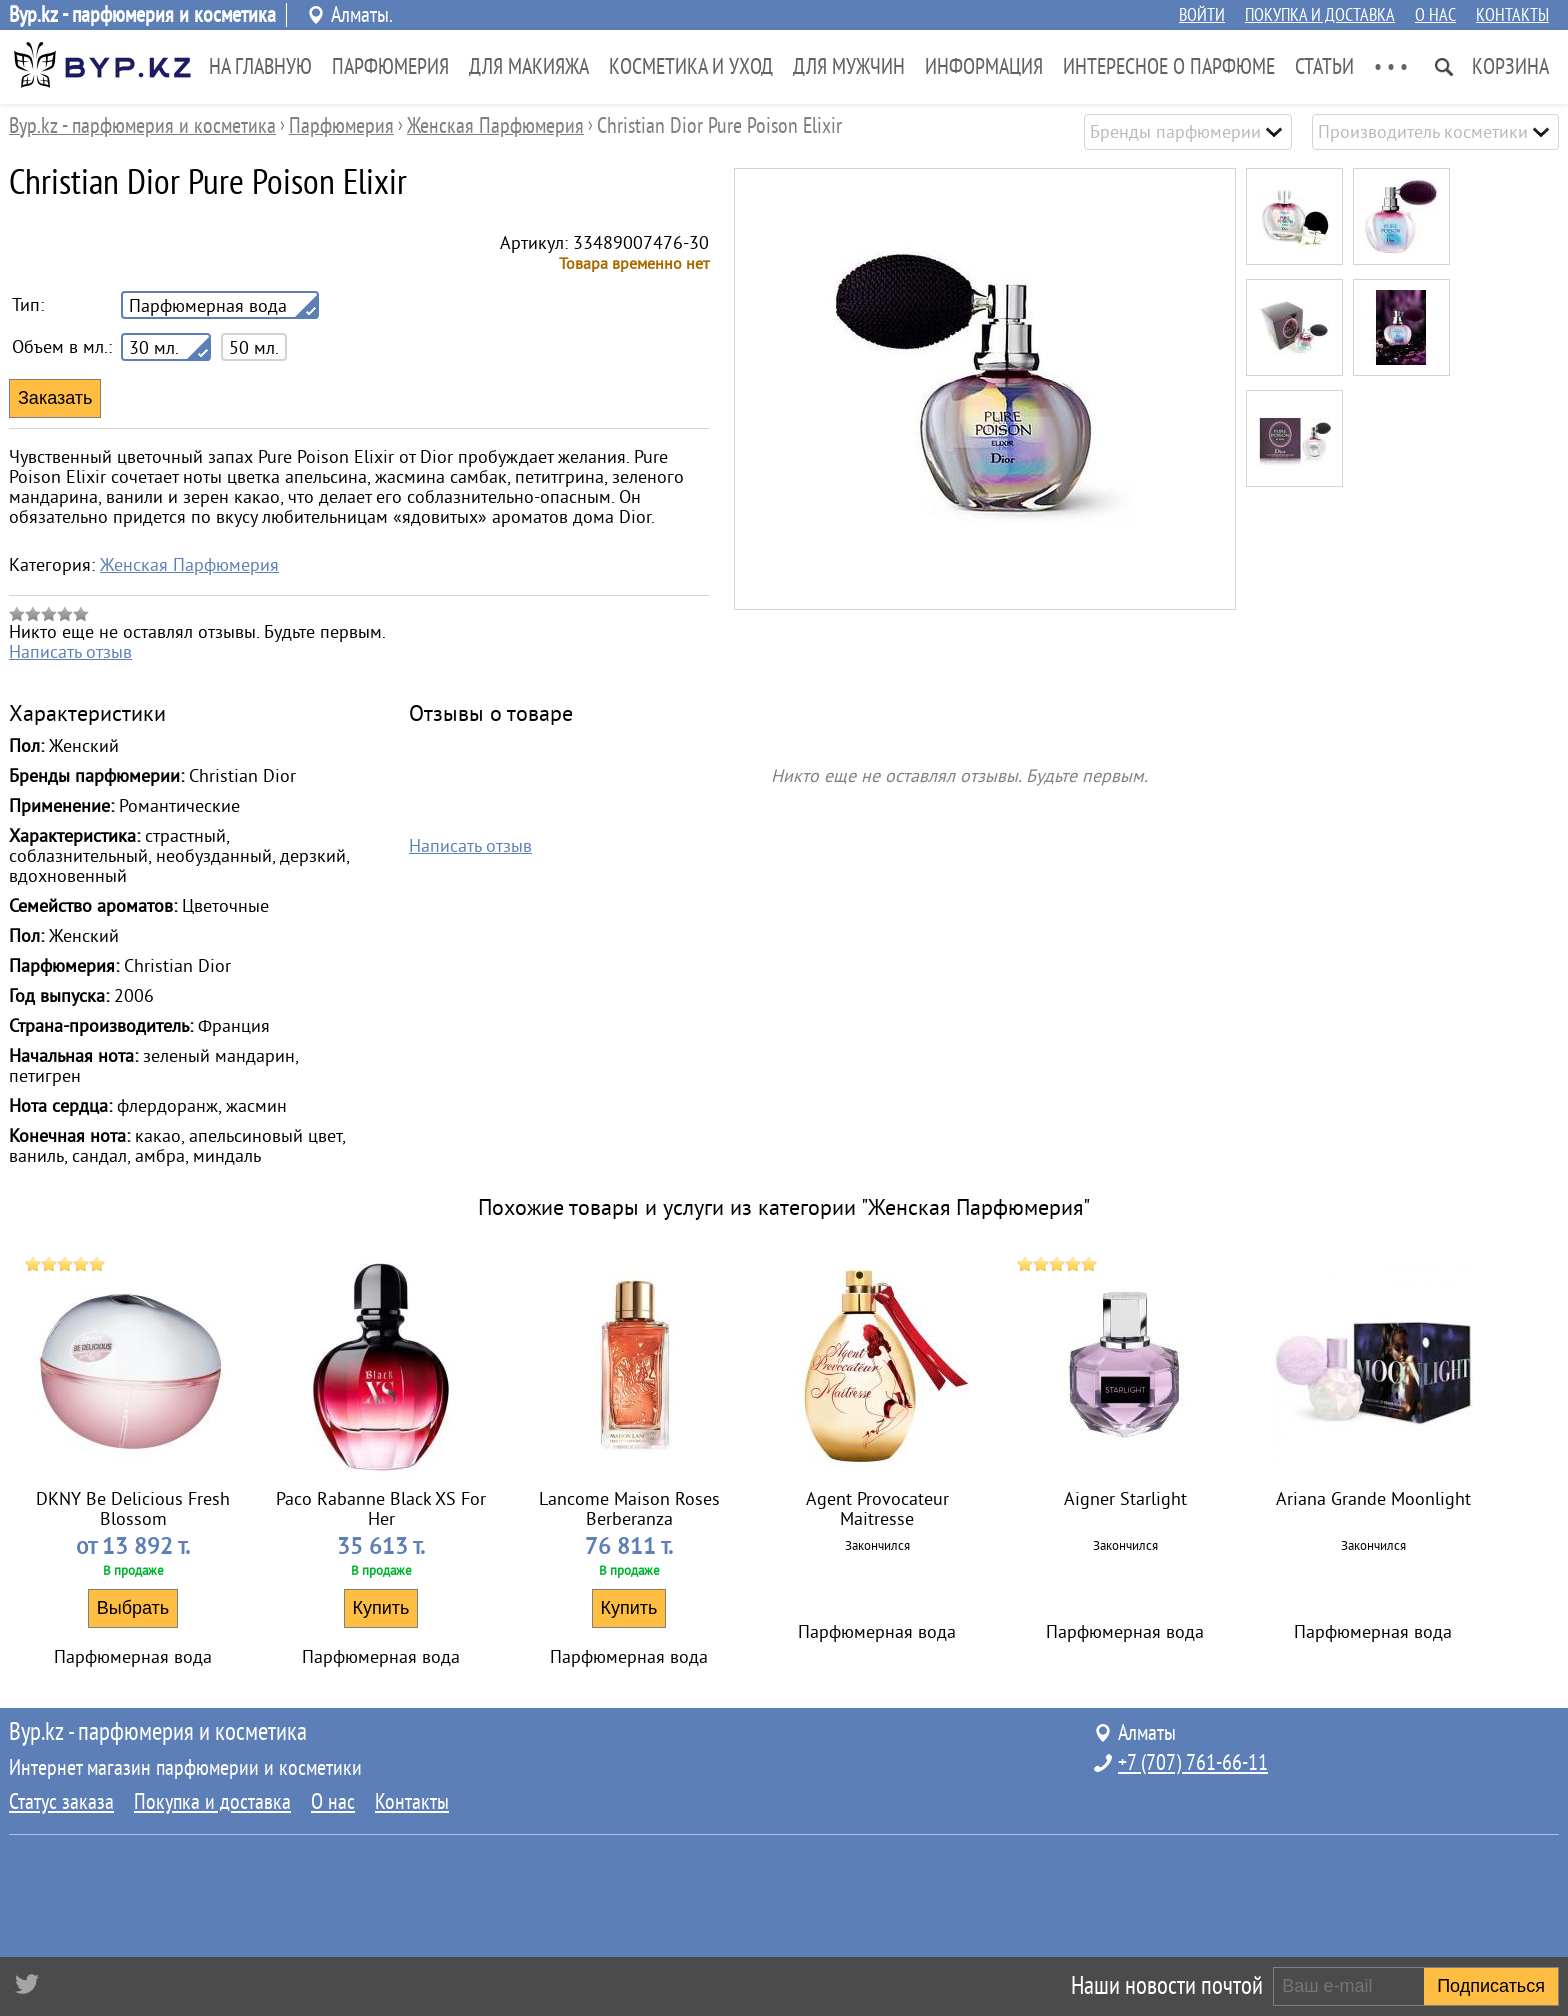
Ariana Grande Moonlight (1373, 1499)
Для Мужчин (849, 67)
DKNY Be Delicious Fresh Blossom (133, 1509)
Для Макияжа (529, 67)
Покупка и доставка (1320, 15)
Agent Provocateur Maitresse (877, 1509)
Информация (984, 67)
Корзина (1510, 67)
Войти (1202, 15)
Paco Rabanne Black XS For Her (381, 1509)
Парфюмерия (390, 67)
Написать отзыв (70, 652)
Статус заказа (61, 1802)
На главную (260, 67)
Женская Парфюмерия (189, 565)
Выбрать (133, 1608)
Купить (381, 1608)
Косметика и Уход (691, 67)
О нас (1435, 15)
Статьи (1324, 67)
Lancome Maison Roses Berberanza (629, 1509)
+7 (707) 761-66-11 (1193, 1763)
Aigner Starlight (1125, 1499)
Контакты (1512, 15)
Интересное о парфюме (1169, 67)
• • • (1391, 67)
